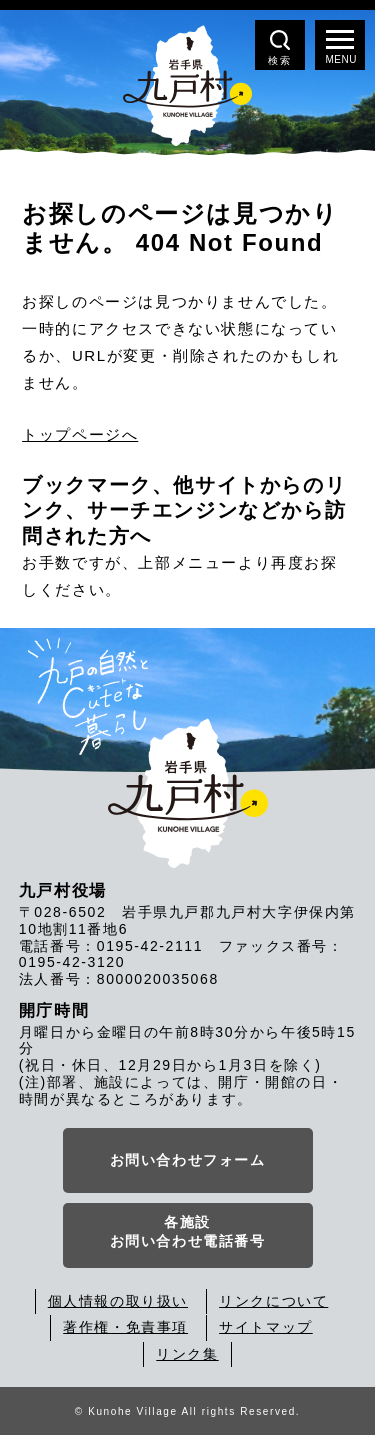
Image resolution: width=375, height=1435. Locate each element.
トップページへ (80, 434)
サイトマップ (266, 1327)
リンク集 (187, 1354)
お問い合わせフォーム (188, 1160)
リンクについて (273, 1301)
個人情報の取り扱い (118, 1301)
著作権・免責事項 (125, 1327)
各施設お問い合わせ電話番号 (188, 1232)
